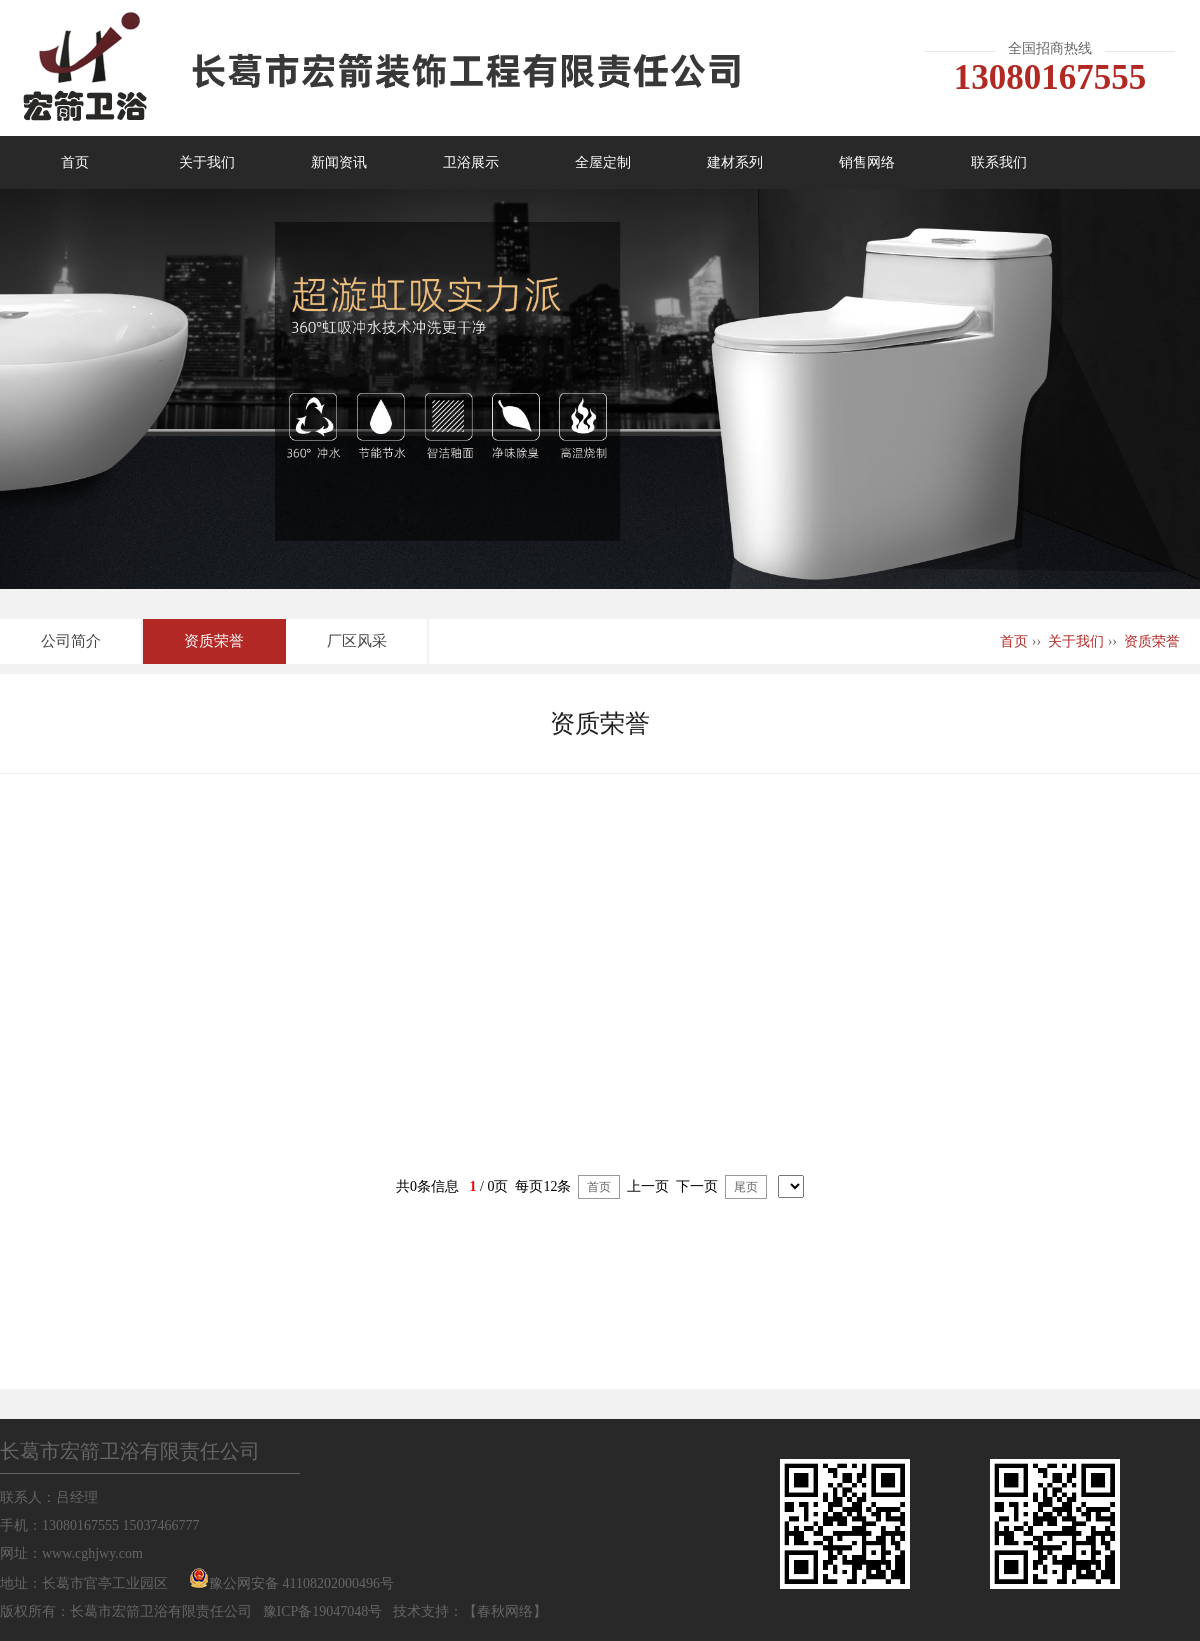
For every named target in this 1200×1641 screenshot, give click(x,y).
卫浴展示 (471, 162)
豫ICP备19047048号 (323, 1611)
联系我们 (999, 162)
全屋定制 (603, 162)
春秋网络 (505, 1611)
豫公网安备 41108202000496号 (301, 1583)
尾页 (746, 1187)
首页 (75, 162)
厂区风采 (357, 641)
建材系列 (735, 162)
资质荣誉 (214, 641)
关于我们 (207, 162)
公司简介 (71, 641)
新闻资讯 (339, 162)
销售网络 (867, 162)
